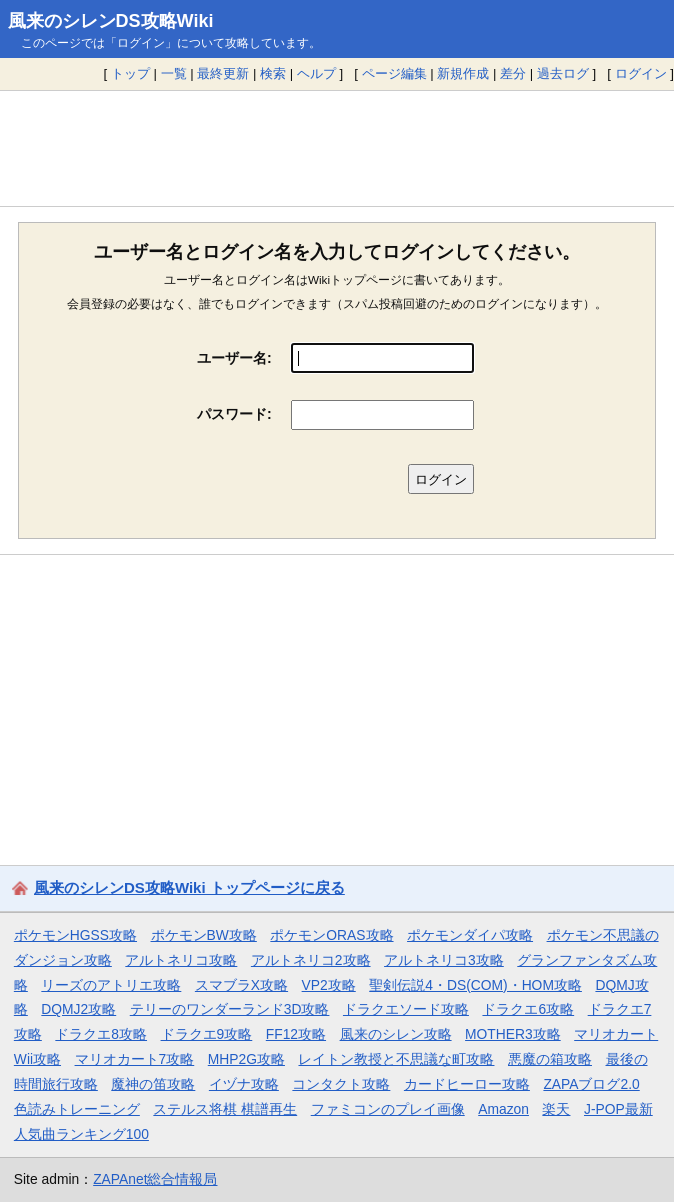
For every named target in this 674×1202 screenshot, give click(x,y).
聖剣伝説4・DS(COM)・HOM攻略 (475, 985)
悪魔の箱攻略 (550, 1059)
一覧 (174, 73)
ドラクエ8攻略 (101, 1034)
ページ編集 (394, 73)
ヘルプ (316, 73)
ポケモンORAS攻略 (331, 935)
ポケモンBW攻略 (204, 935)
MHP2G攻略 (246, 1059)
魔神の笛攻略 (153, 1084)
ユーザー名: (234, 358)
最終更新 (223, 73)
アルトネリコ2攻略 (311, 960)
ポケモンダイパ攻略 (470, 935)
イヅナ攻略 (244, 1084)
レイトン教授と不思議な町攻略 (396, 1059)
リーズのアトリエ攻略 (111, 985)
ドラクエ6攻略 (528, 1009)
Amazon (503, 1109)
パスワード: (234, 414)
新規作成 (463, 73)
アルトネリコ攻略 (181, 960)
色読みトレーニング (77, 1109)
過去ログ (563, 73)
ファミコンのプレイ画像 (388, 1109)
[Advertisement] (337, 148)
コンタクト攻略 (341, 1084)
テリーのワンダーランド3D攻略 (230, 1009)
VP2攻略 (329, 985)
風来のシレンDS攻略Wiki (111, 21)
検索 (273, 73)
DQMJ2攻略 (78, 1009)
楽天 (556, 1109)
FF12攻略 (296, 1034)
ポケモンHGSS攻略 (75, 935)
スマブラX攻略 (241, 985)
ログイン (641, 73)
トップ (130, 73)
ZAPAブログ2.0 (591, 1084)
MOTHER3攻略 (513, 1034)
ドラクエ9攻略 (207, 1034)
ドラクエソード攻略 (406, 1009)
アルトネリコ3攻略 (444, 960)
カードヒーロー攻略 (467, 1084)
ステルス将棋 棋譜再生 (225, 1109)
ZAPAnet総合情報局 (155, 1179)
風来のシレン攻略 (396, 1034)
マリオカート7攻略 (135, 1059)
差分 (513, 73)
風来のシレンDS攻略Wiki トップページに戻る (189, 887)
